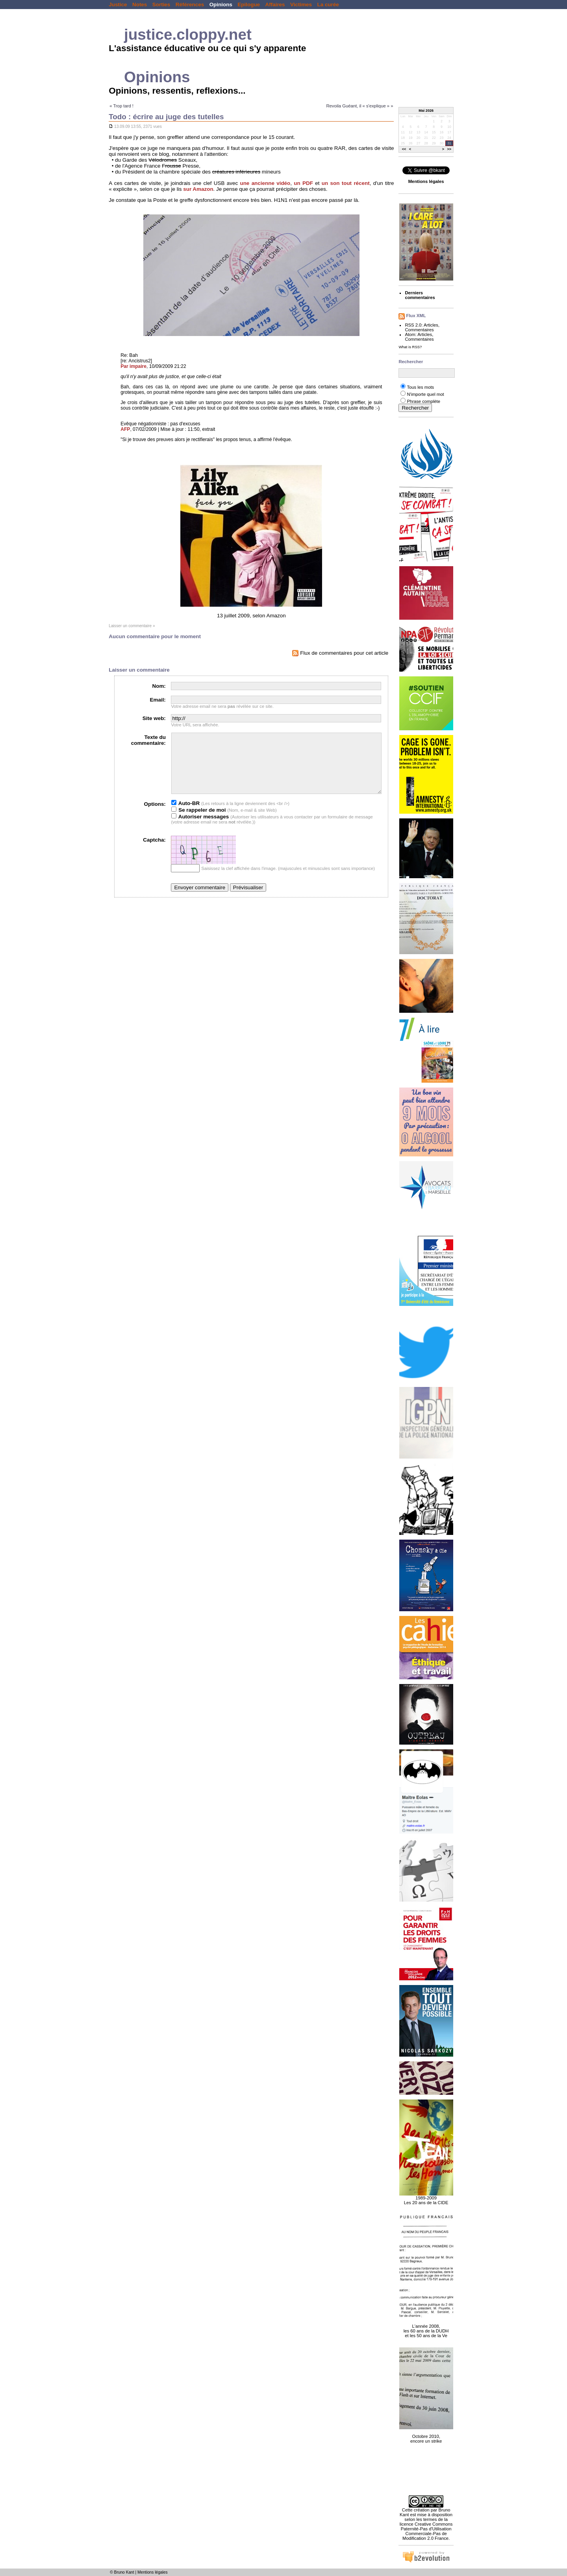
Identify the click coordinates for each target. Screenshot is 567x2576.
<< (404, 149)
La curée (328, 4)
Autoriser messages (200, 828)
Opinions (220, 4)
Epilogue (248, 4)
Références (190, 4)
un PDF (303, 183)
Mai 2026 (426, 111)
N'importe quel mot (425, 394)
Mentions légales (152, 2572)
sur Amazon (198, 189)
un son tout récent (346, 183)
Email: (158, 700)
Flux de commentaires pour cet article (340, 653)
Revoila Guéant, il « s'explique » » (359, 105)
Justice (118, 4)
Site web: (154, 718)
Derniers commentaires (420, 295)
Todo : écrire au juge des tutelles (166, 117)
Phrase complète (423, 401)
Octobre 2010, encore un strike (426, 2434)
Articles (431, 325)
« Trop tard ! (121, 105)
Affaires (275, 4)
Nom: (159, 686)
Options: (155, 816)
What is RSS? (410, 347)
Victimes (301, 4)
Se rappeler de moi (198, 822)
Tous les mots (420, 387)
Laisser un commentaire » (132, 626)
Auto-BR (185, 815)
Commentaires (419, 329)
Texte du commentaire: (148, 740)
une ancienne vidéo (265, 183)
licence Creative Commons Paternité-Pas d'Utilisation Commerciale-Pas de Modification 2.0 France (426, 2531)
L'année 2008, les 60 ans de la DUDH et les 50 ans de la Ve (426, 2326)
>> (449, 149)
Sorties (161, 4)
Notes (139, 4)
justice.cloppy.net (188, 34)
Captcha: (154, 852)
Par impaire (133, 366)
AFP (125, 429)
